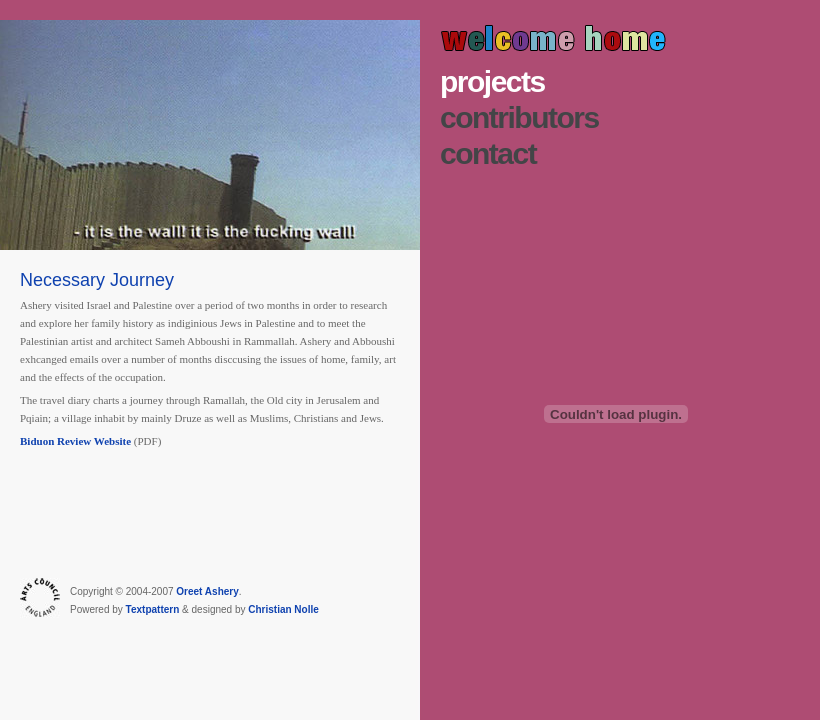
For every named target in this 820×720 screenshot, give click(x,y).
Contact (488, 153)
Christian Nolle (283, 609)
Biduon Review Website (75, 441)
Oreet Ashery (207, 591)
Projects (492, 81)
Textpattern (153, 609)
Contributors (519, 117)
